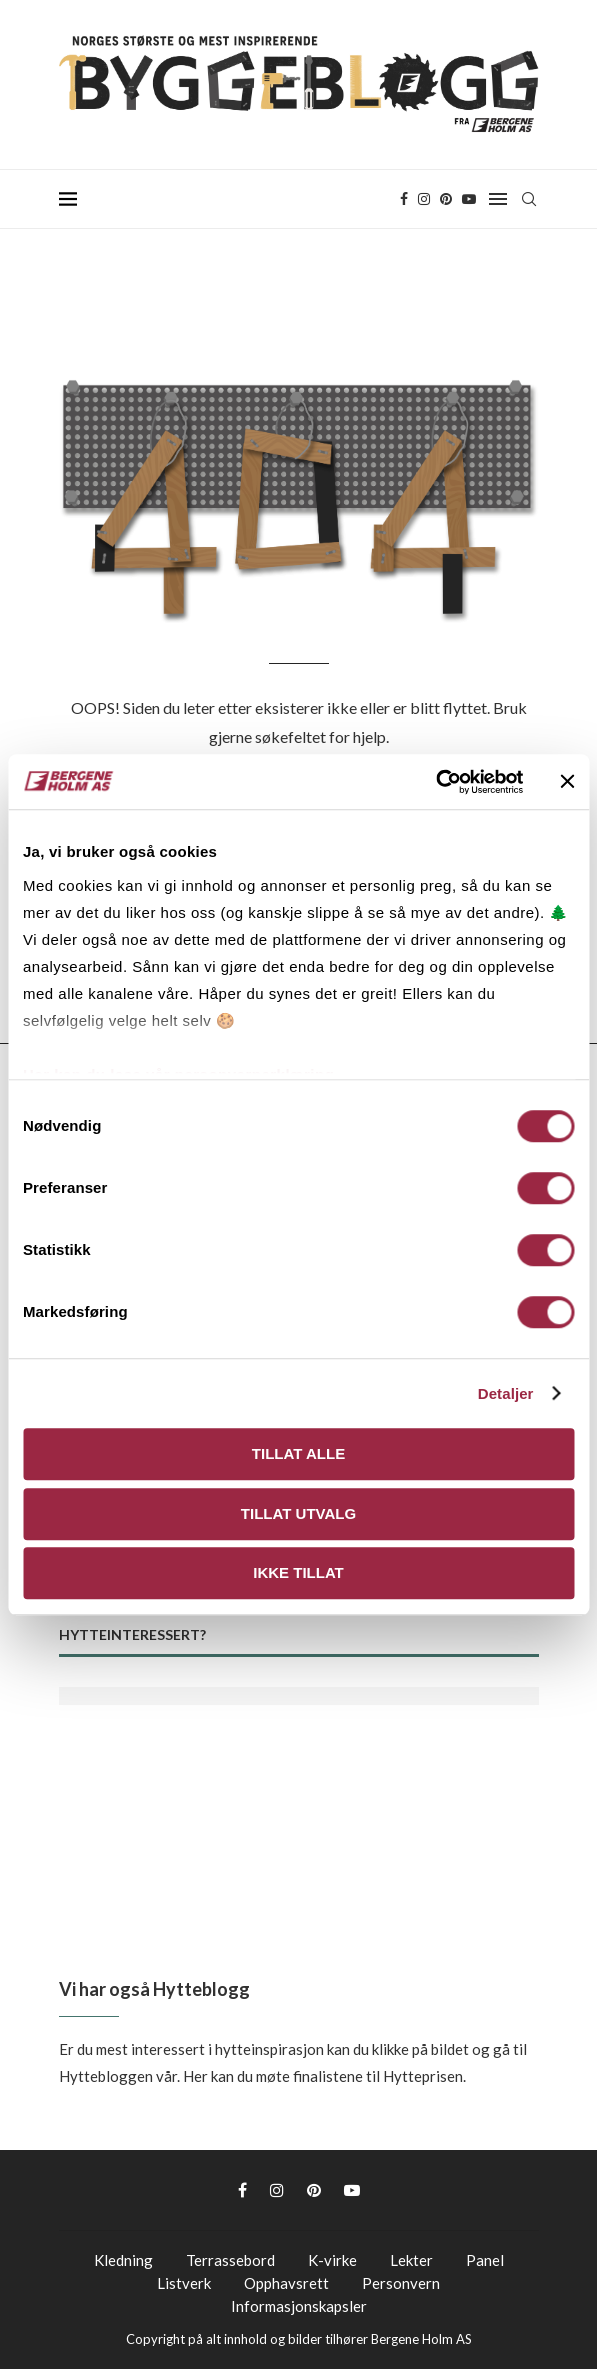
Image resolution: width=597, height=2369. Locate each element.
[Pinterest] (446, 199)
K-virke (332, 2260)
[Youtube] (469, 199)
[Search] (529, 199)
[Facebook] (404, 199)
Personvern (401, 2283)
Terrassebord (230, 2260)
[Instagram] (424, 199)
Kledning (123, 2260)
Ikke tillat (298, 1572)
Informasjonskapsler (299, 2306)
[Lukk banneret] (567, 782)
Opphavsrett (286, 2283)
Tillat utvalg (298, 1513)
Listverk (184, 2283)
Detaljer (506, 1393)
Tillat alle (298, 1453)
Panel (485, 2260)
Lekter (411, 2260)
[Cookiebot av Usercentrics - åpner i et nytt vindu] (435, 782)
